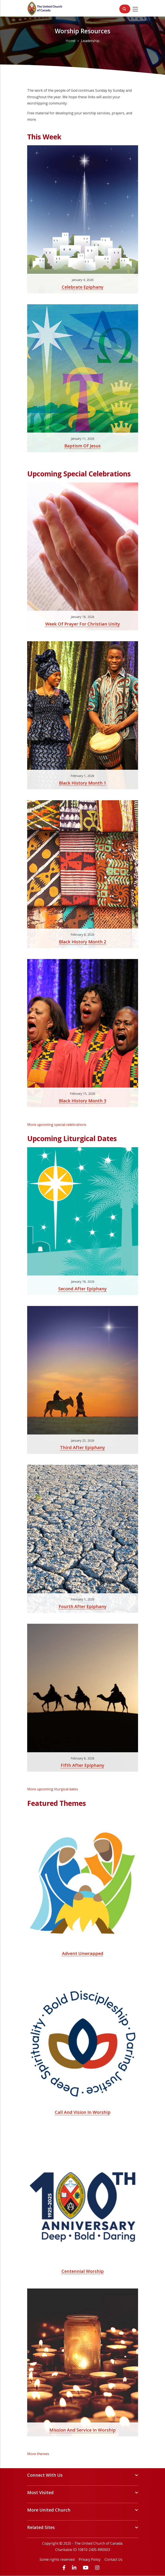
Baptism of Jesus (82, 446)
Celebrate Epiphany (82, 287)
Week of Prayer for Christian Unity (82, 624)
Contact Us (113, 2559)
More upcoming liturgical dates (52, 1789)
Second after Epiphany (82, 1289)
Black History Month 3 (82, 1101)
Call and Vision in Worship (82, 2112)
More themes (38, 2453)
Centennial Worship (83, 2271)
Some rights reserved (57, 2559)
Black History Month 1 (82, 783)
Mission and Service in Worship (82, 2430)
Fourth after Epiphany (83, 1606)
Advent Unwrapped (82, 1953)
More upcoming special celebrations (56, 1124)
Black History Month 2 (82, 942)
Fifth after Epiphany (82, 1765)
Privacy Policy (89, 2559)
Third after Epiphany (82, 1447)
